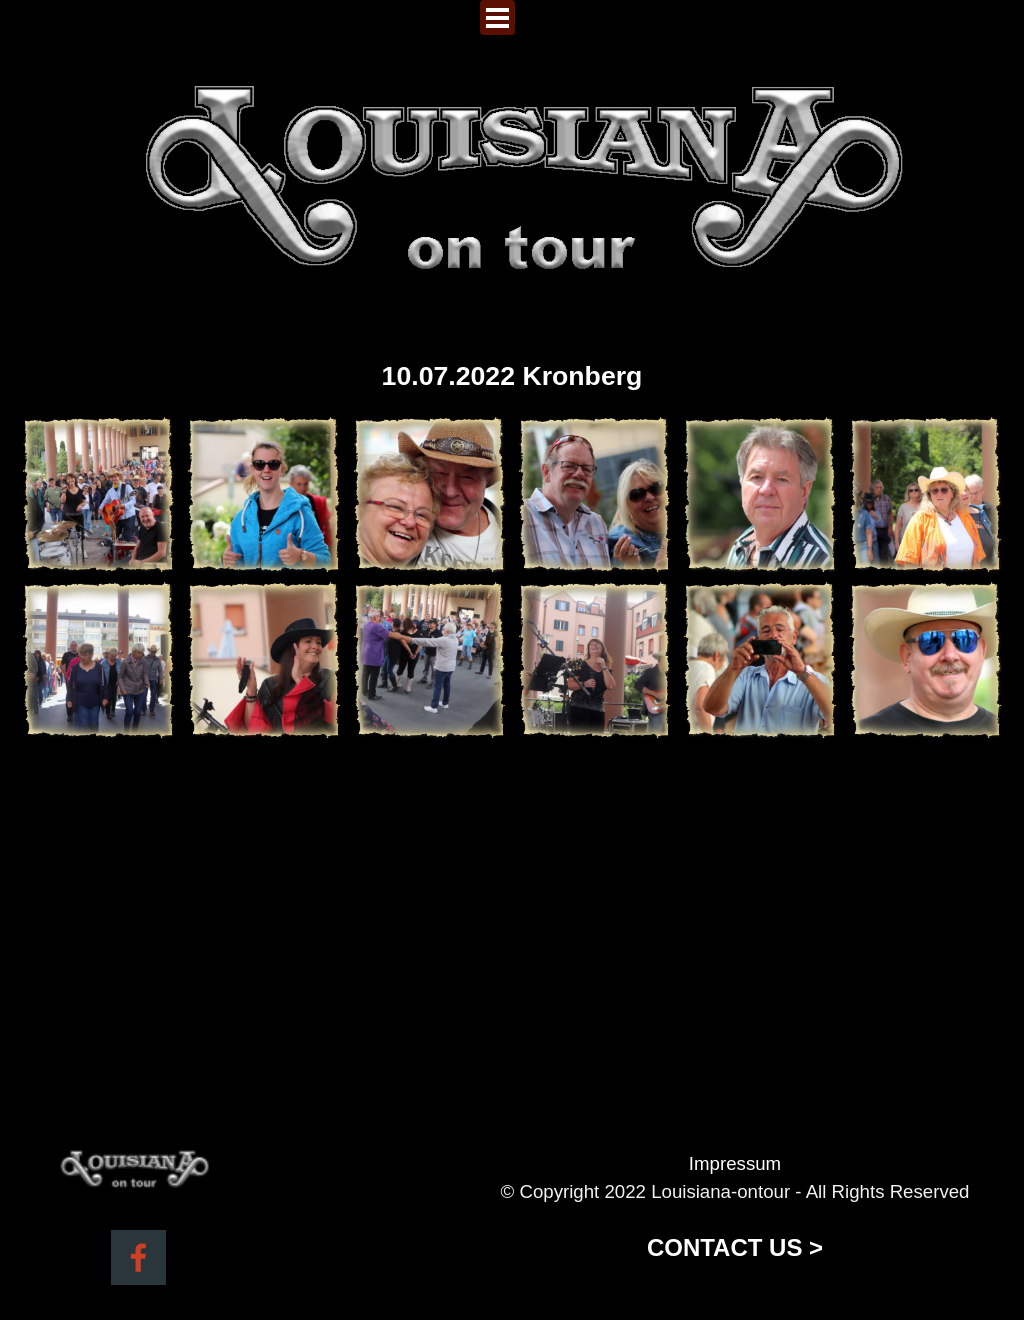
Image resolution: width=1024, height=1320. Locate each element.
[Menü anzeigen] (497, 17)
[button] (98, 494)
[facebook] (138, 1257)
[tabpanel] (735, 1208)
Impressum (735, 1163)
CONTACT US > (735, 1247)
